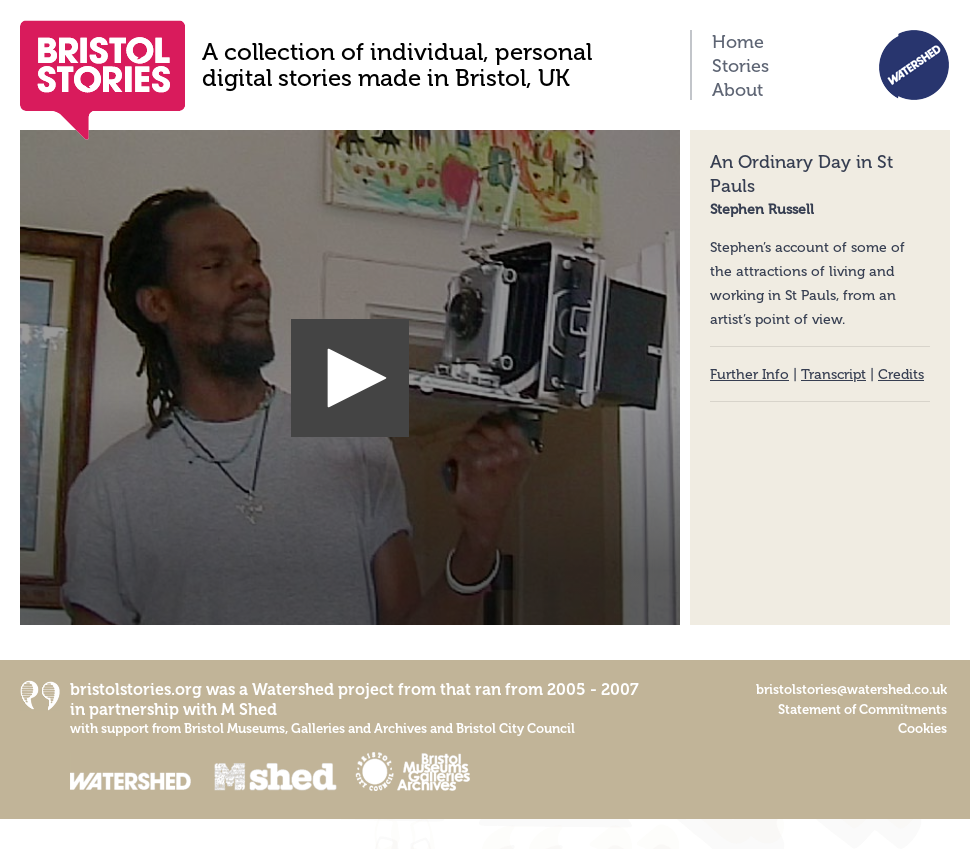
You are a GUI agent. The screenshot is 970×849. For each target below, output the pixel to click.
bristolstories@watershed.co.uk (851, 689)
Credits (901, 374)
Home (738, 42)
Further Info (749, 374)
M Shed (249, 709)
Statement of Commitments (862, 709)
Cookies (922, 728)
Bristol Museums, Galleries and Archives (305, 728)
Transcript (833, 374)
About (737, 90)
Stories (740, 66)
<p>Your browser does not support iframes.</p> (350, 377)
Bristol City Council (515, 728)
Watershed (293, 689)
